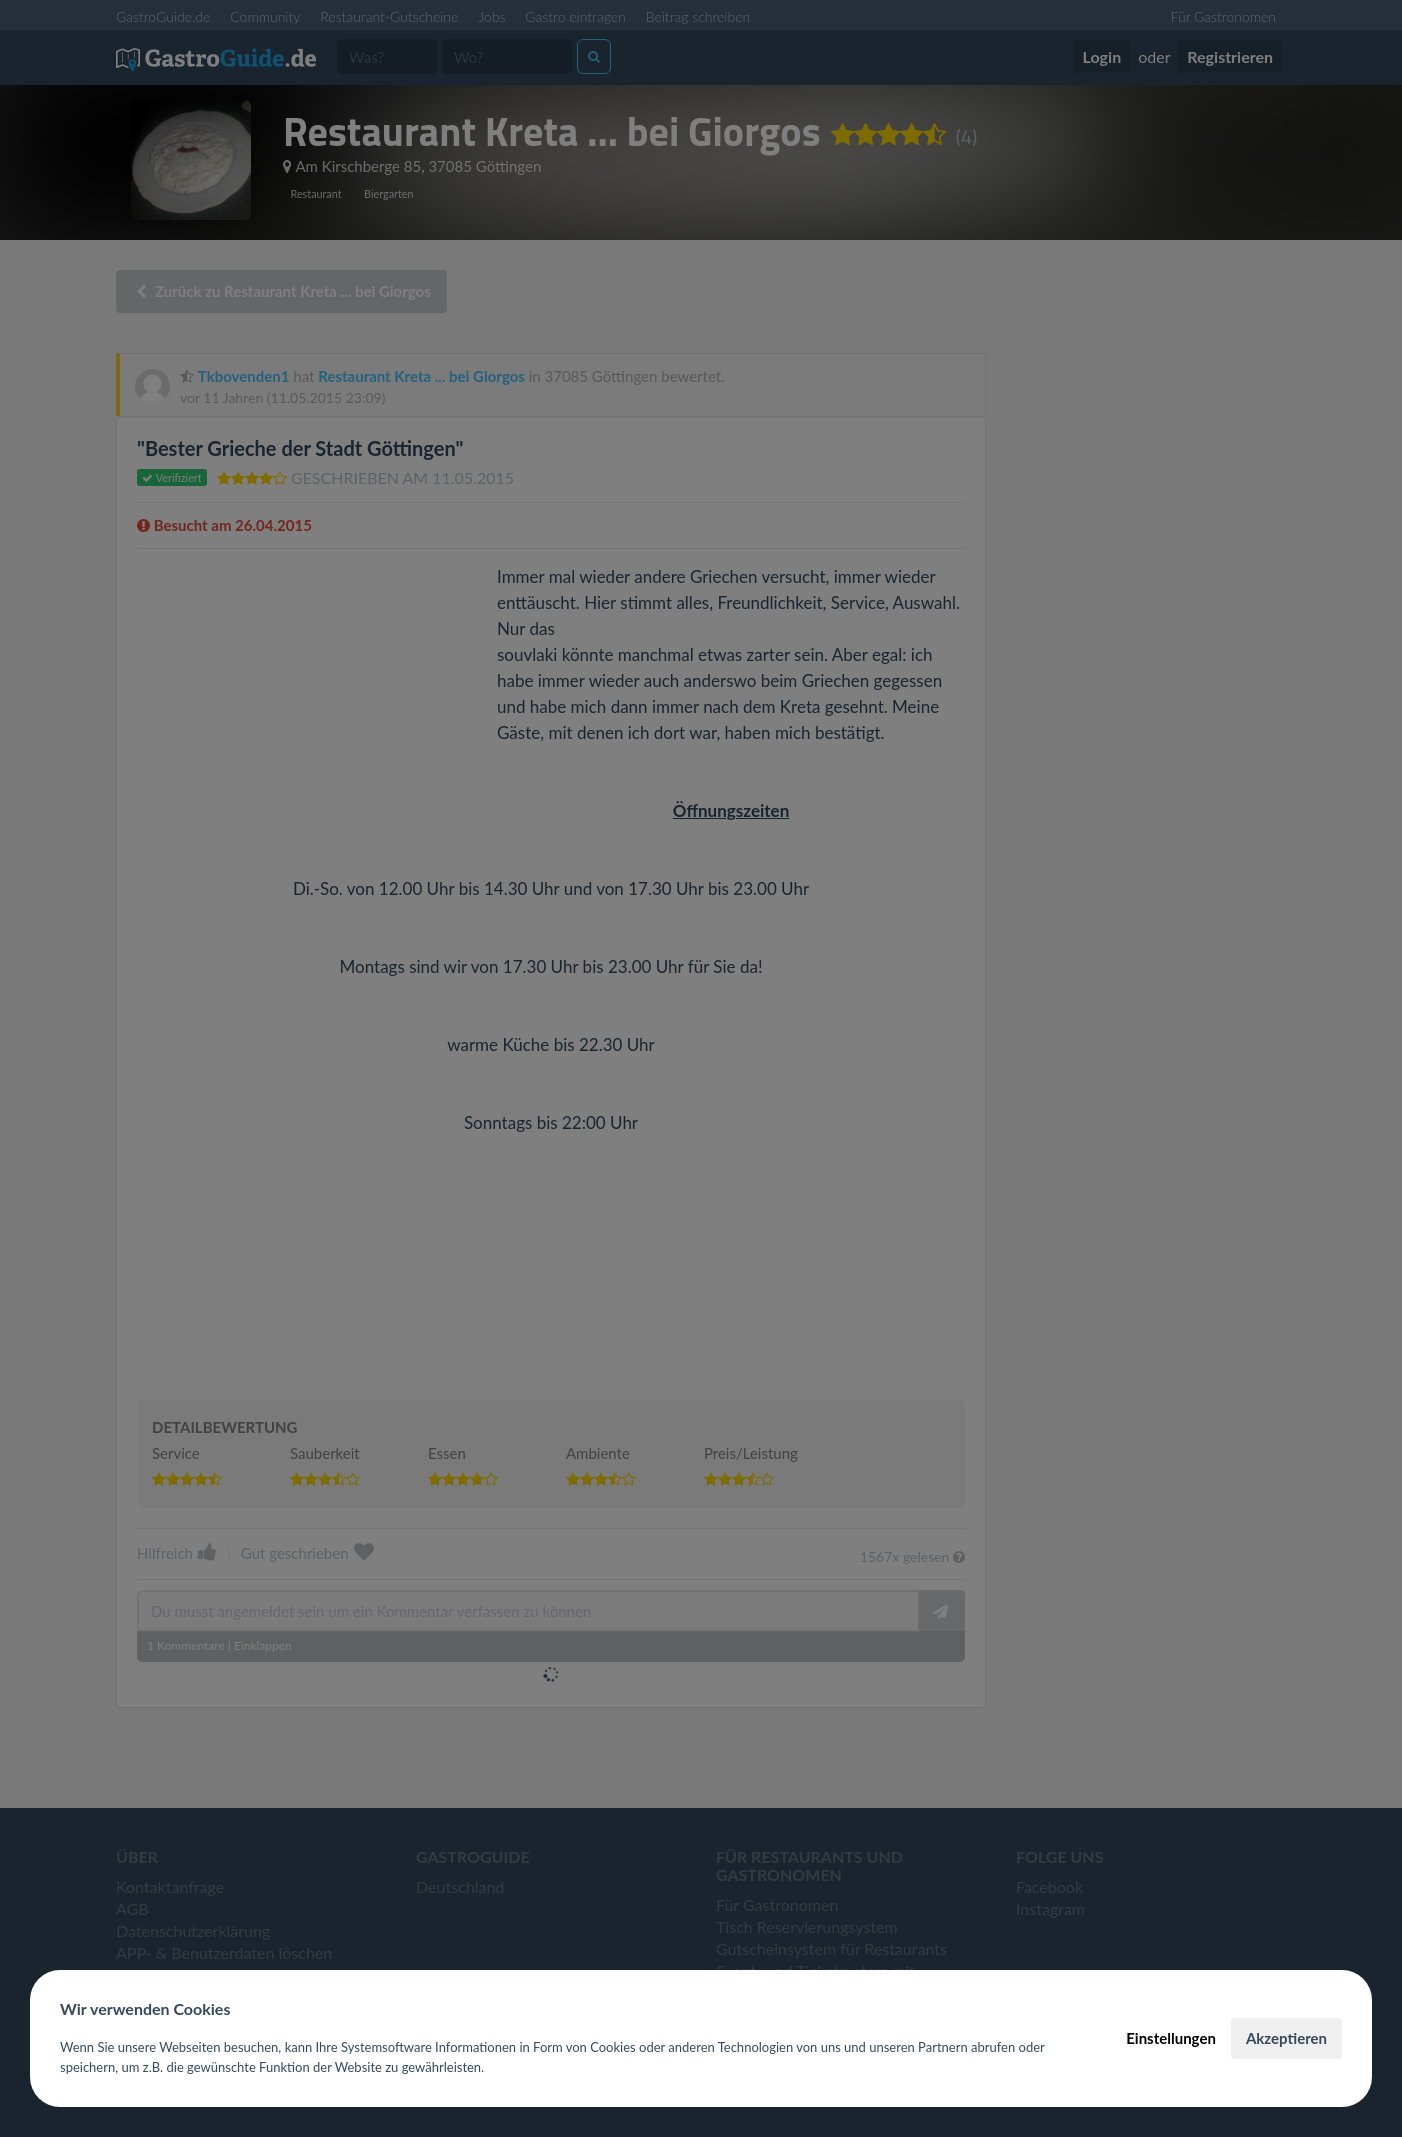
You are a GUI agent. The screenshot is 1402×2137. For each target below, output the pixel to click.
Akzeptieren (1286, 2038)
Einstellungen (1171, 2038)
